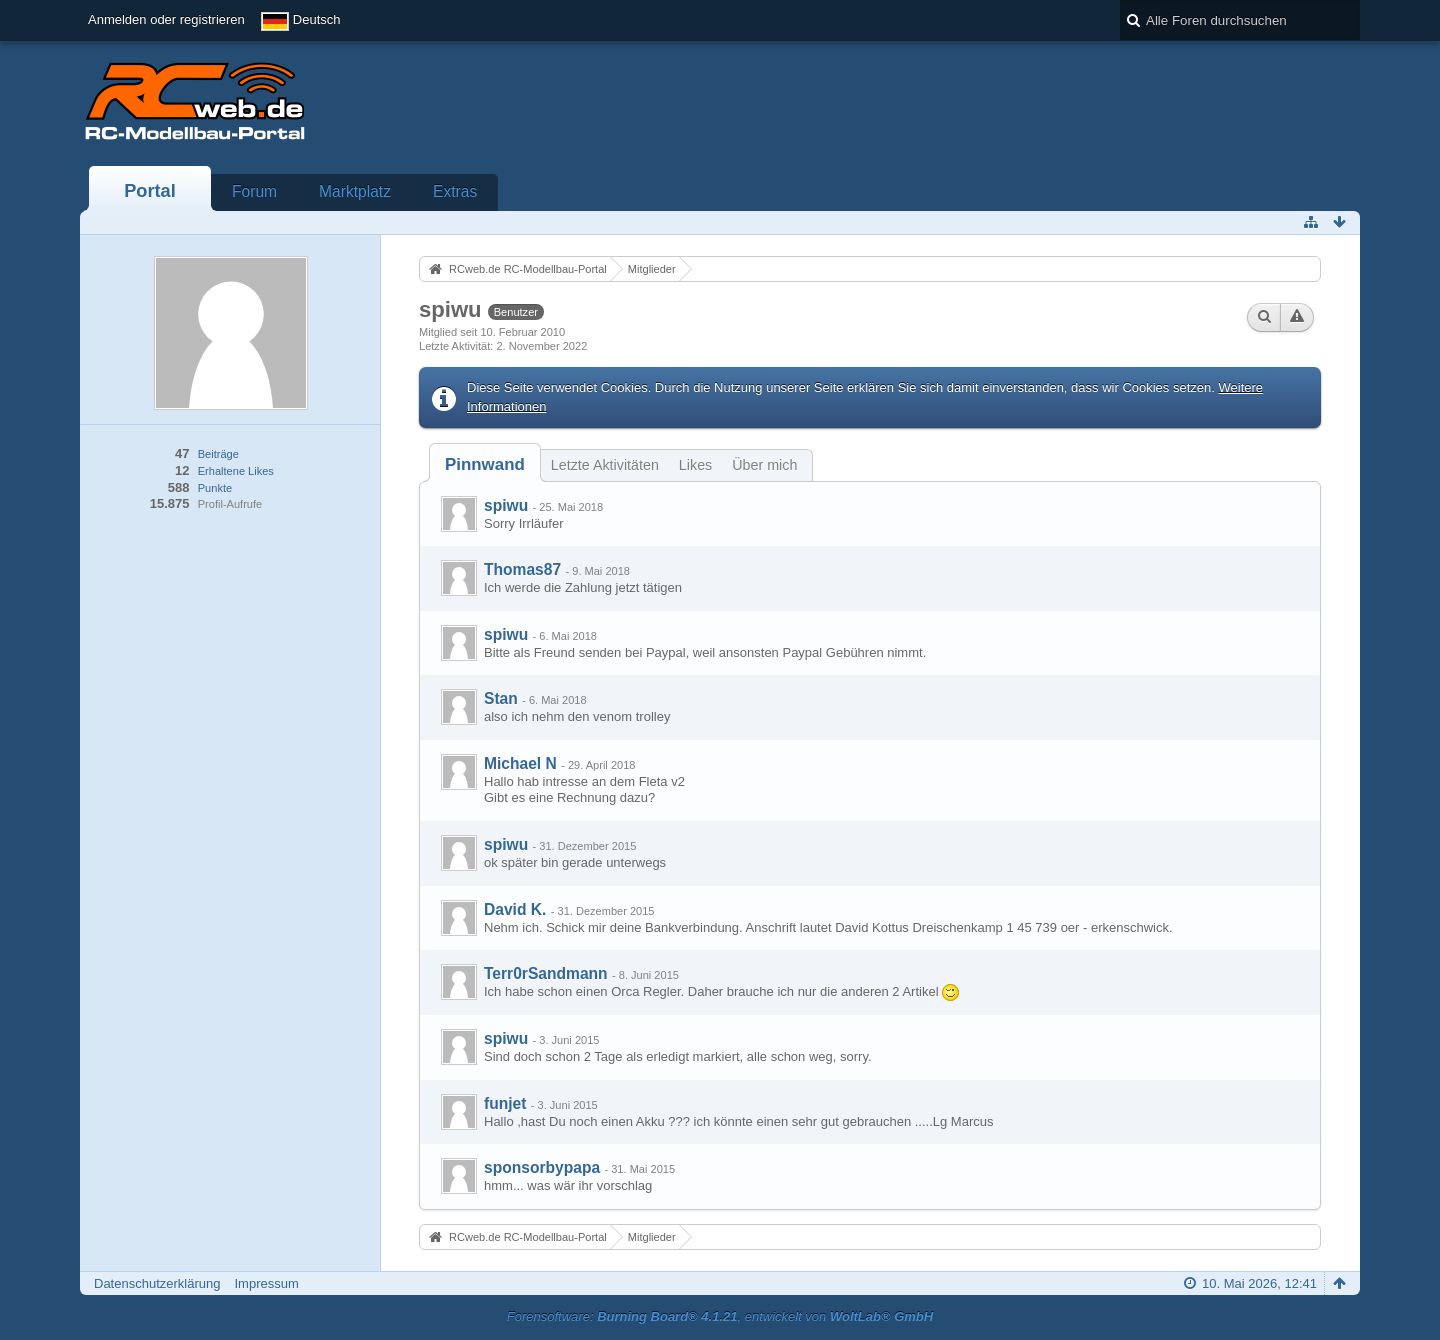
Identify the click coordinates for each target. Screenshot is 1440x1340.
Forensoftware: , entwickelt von (720, 1316)
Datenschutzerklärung (157, 1283)
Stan (501, 698)
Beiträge (218, 454)
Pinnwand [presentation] (485, 464)
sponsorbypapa (542, 1167)
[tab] (485, 464)
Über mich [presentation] (764, 465)
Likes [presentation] (695, 465)
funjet (505, 1103)
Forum (254, 191)
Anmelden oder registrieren (166, 19)
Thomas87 (522, 569)
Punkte (215, 488)
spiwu (506, 505)
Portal (150, 191)
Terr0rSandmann (546, 973)
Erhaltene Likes (236, 471)
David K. (515, 909)
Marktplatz (355, 191)
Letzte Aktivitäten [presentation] (605, 465)
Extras (455, 191)
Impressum (266, 1283)
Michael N (520, 763)
